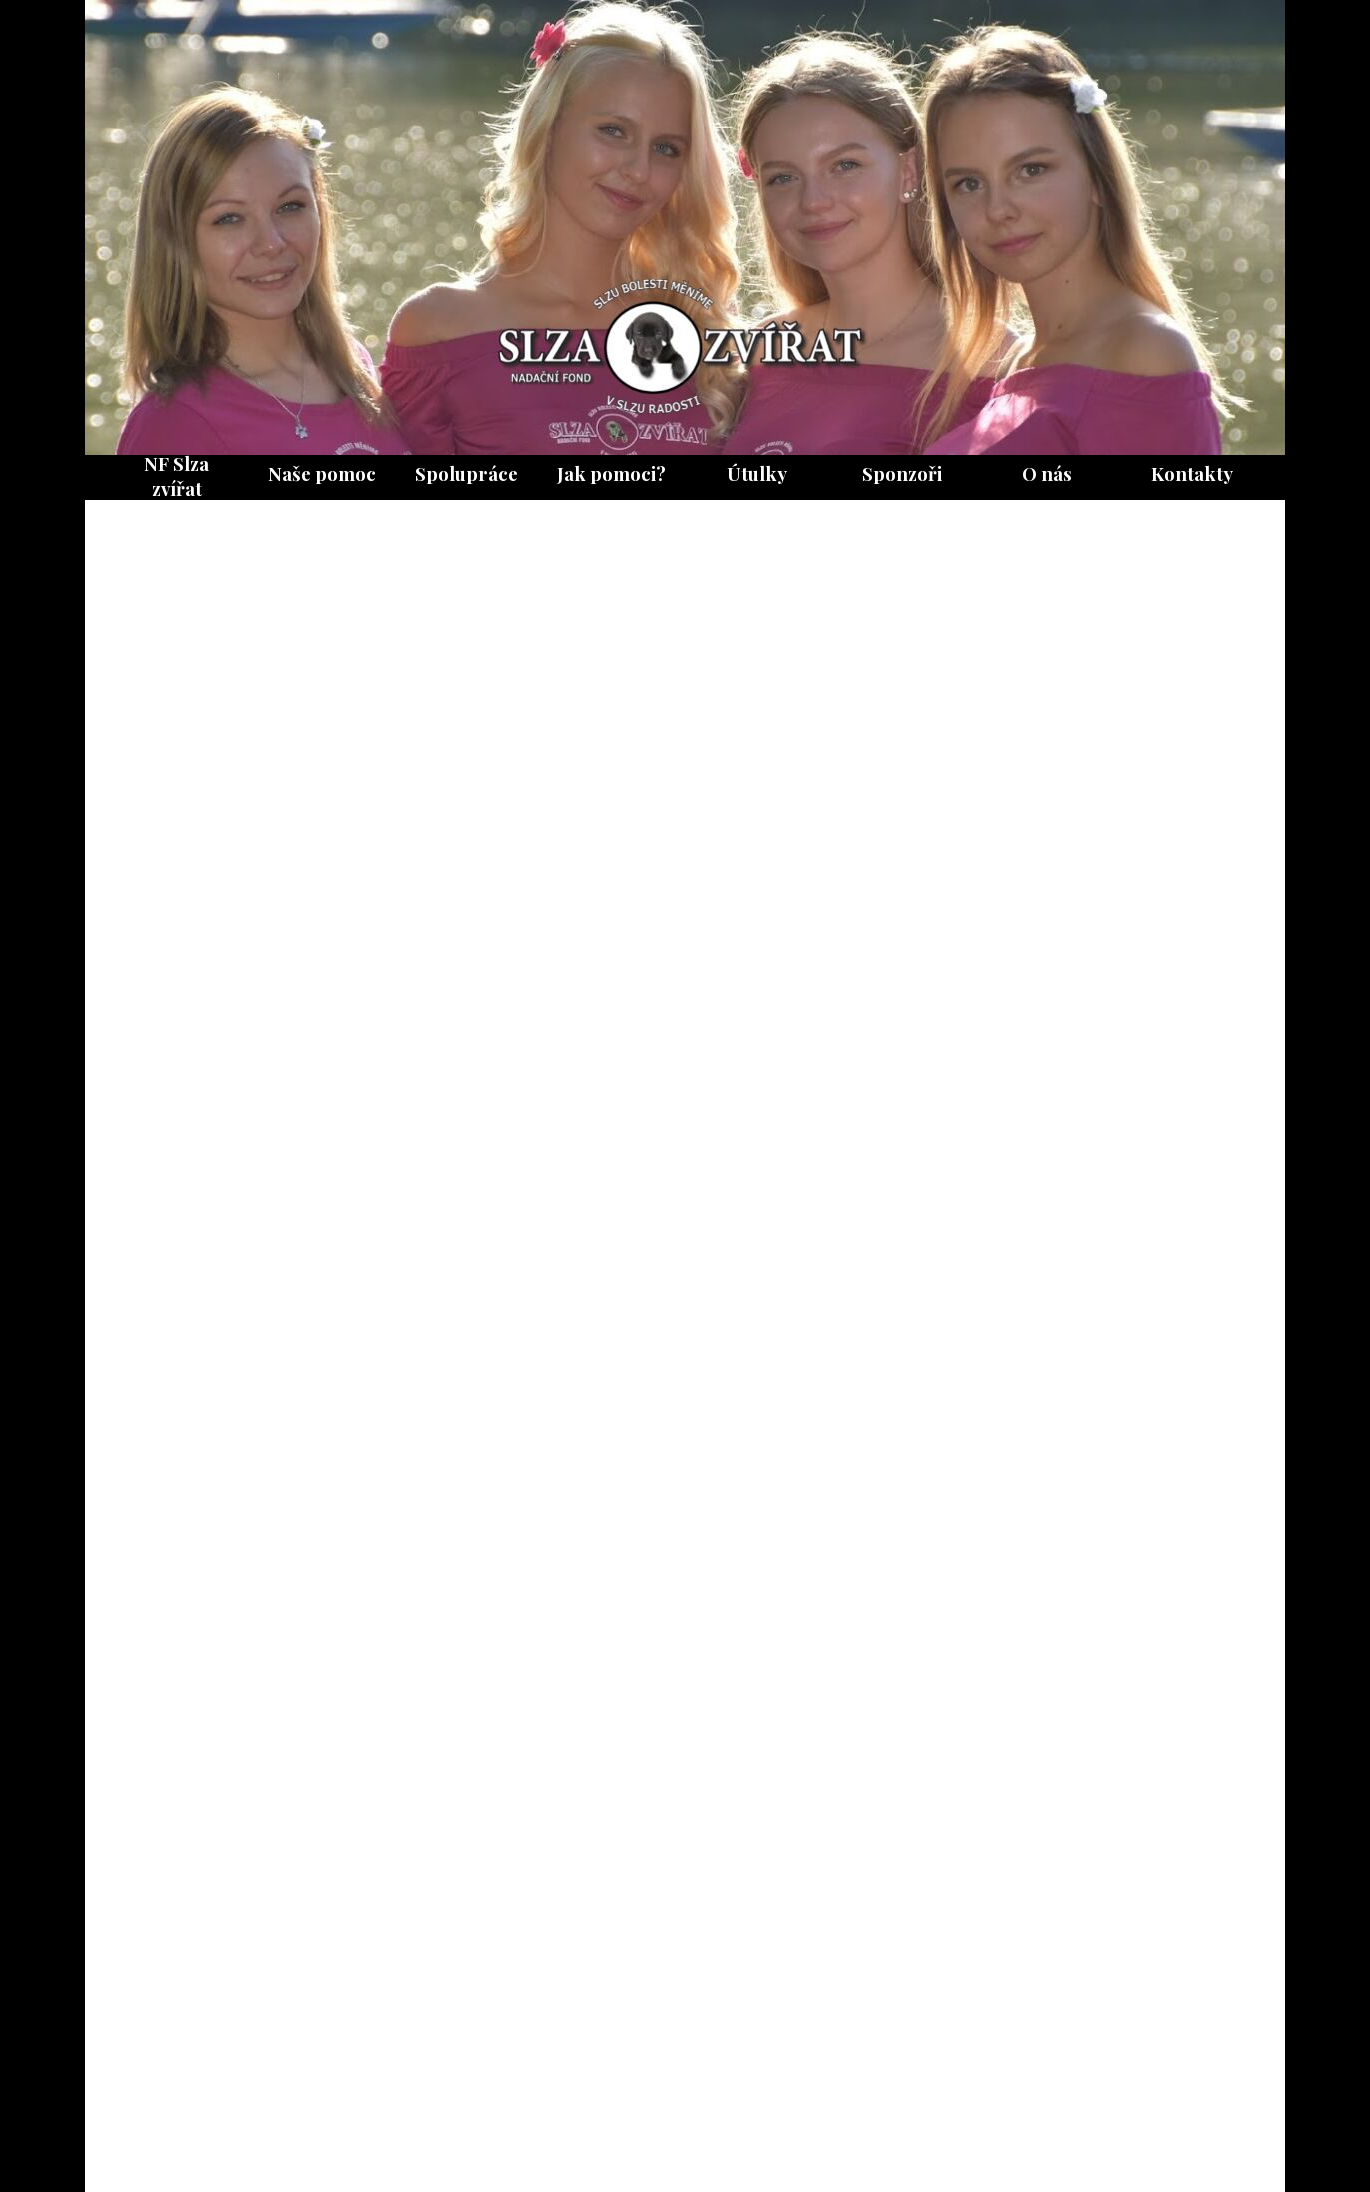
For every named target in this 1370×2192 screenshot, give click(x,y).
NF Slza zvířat (176, 476)
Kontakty (1192, 473)
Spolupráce (466, 473)
